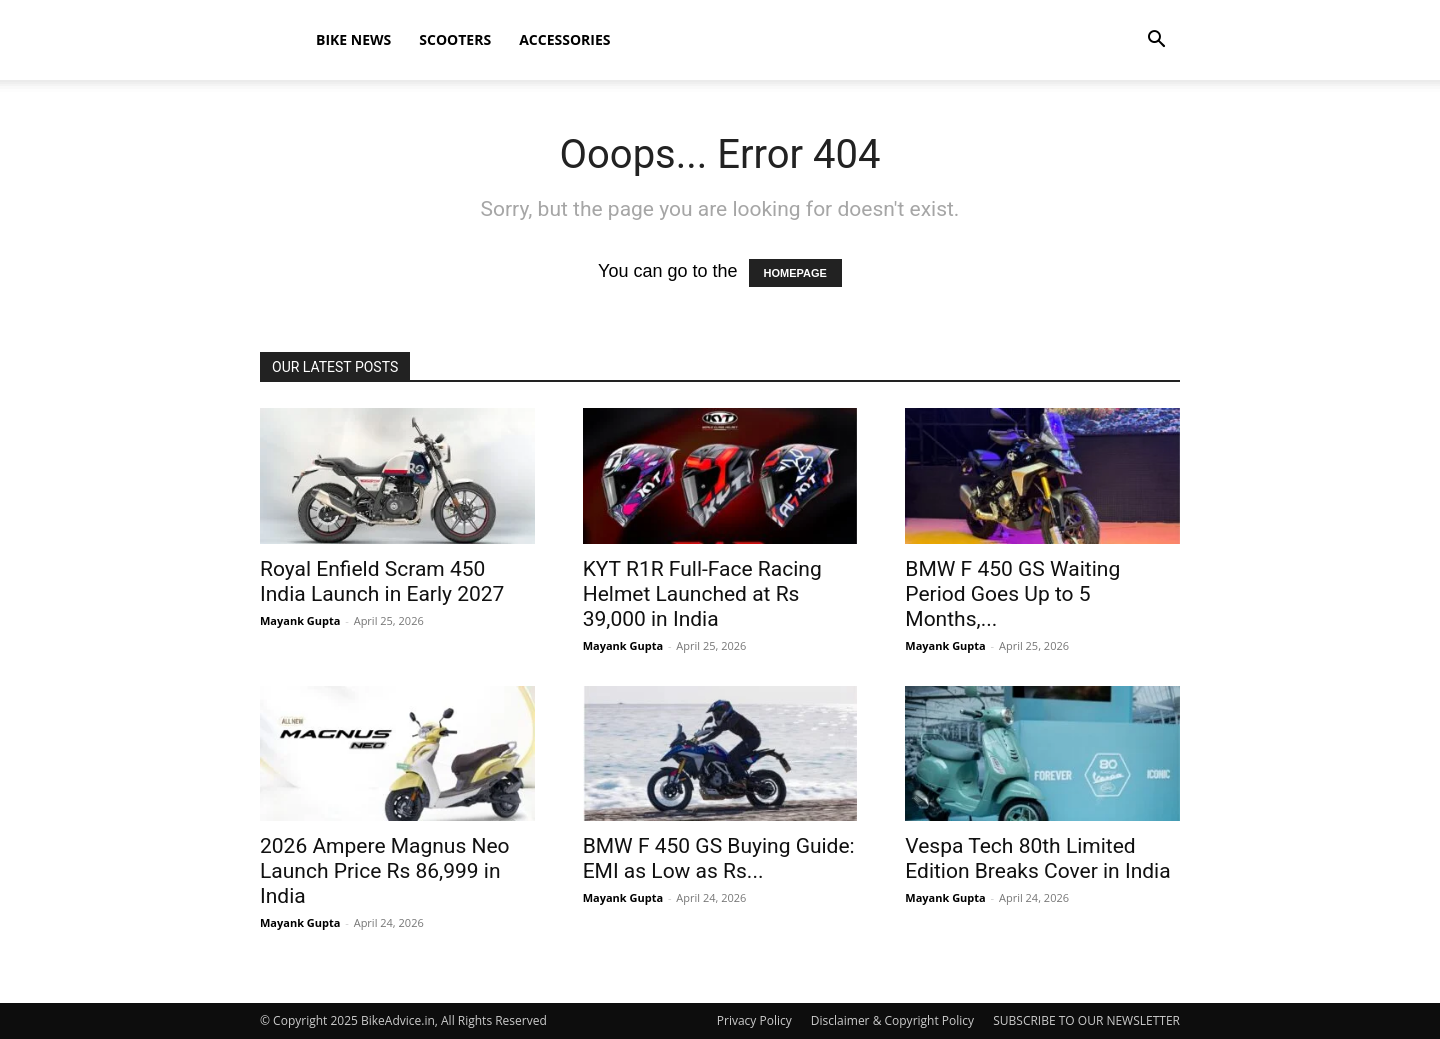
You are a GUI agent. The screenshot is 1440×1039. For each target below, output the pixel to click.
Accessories (564, 39)
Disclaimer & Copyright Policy (892, 1020)
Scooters (455, 39)
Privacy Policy (754, 1020)
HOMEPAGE (795, 273)
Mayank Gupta (300, 620)
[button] (1156, 40)
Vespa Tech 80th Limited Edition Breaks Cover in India (1037, 858)
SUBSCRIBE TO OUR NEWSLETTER (1086, 1020)
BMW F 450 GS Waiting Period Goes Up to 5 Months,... (1012, 594)
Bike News (353, 39)
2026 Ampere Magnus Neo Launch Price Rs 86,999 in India (385, 871)
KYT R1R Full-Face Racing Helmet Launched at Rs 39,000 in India (702, 594)
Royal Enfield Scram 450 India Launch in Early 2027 (382, 581)
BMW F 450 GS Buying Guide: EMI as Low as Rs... (719, 858)
